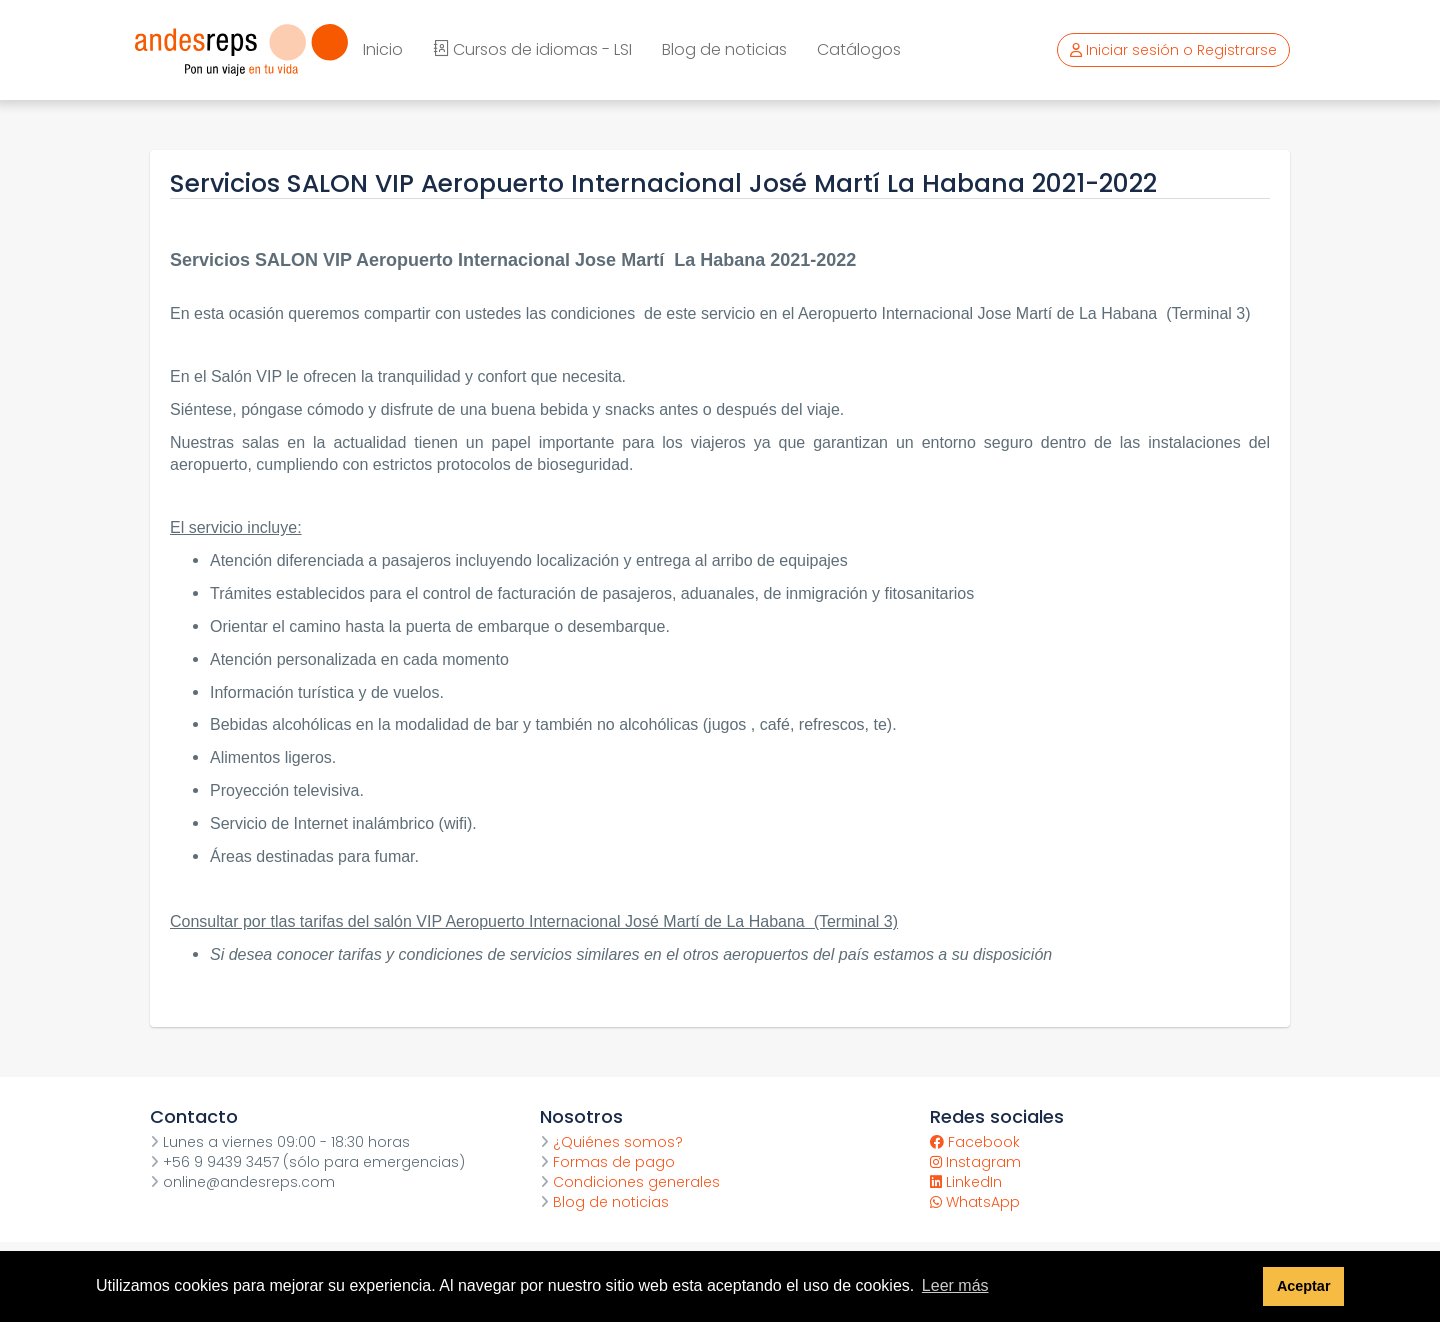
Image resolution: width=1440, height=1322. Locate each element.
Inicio (383, 49)
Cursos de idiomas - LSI (532, 49)
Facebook (975, 1142)
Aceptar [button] (1304, 1286)
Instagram (975, 1162)
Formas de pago (607, 1162)
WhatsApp (975, 1202)
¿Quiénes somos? (611, 1142)
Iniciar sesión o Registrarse (1173, 50)
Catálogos (859, 49)
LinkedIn (966, 1182)
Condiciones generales (630, 1182)
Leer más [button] (955, 1285)
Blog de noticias (724, 49)
